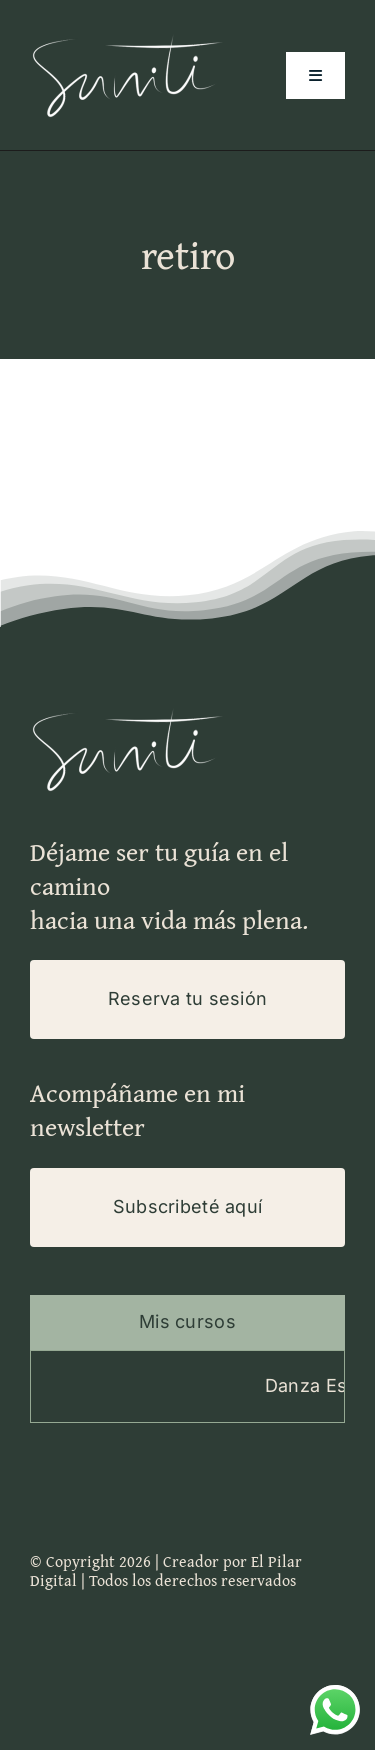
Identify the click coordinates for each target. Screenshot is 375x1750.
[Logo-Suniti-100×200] (130, 33)
